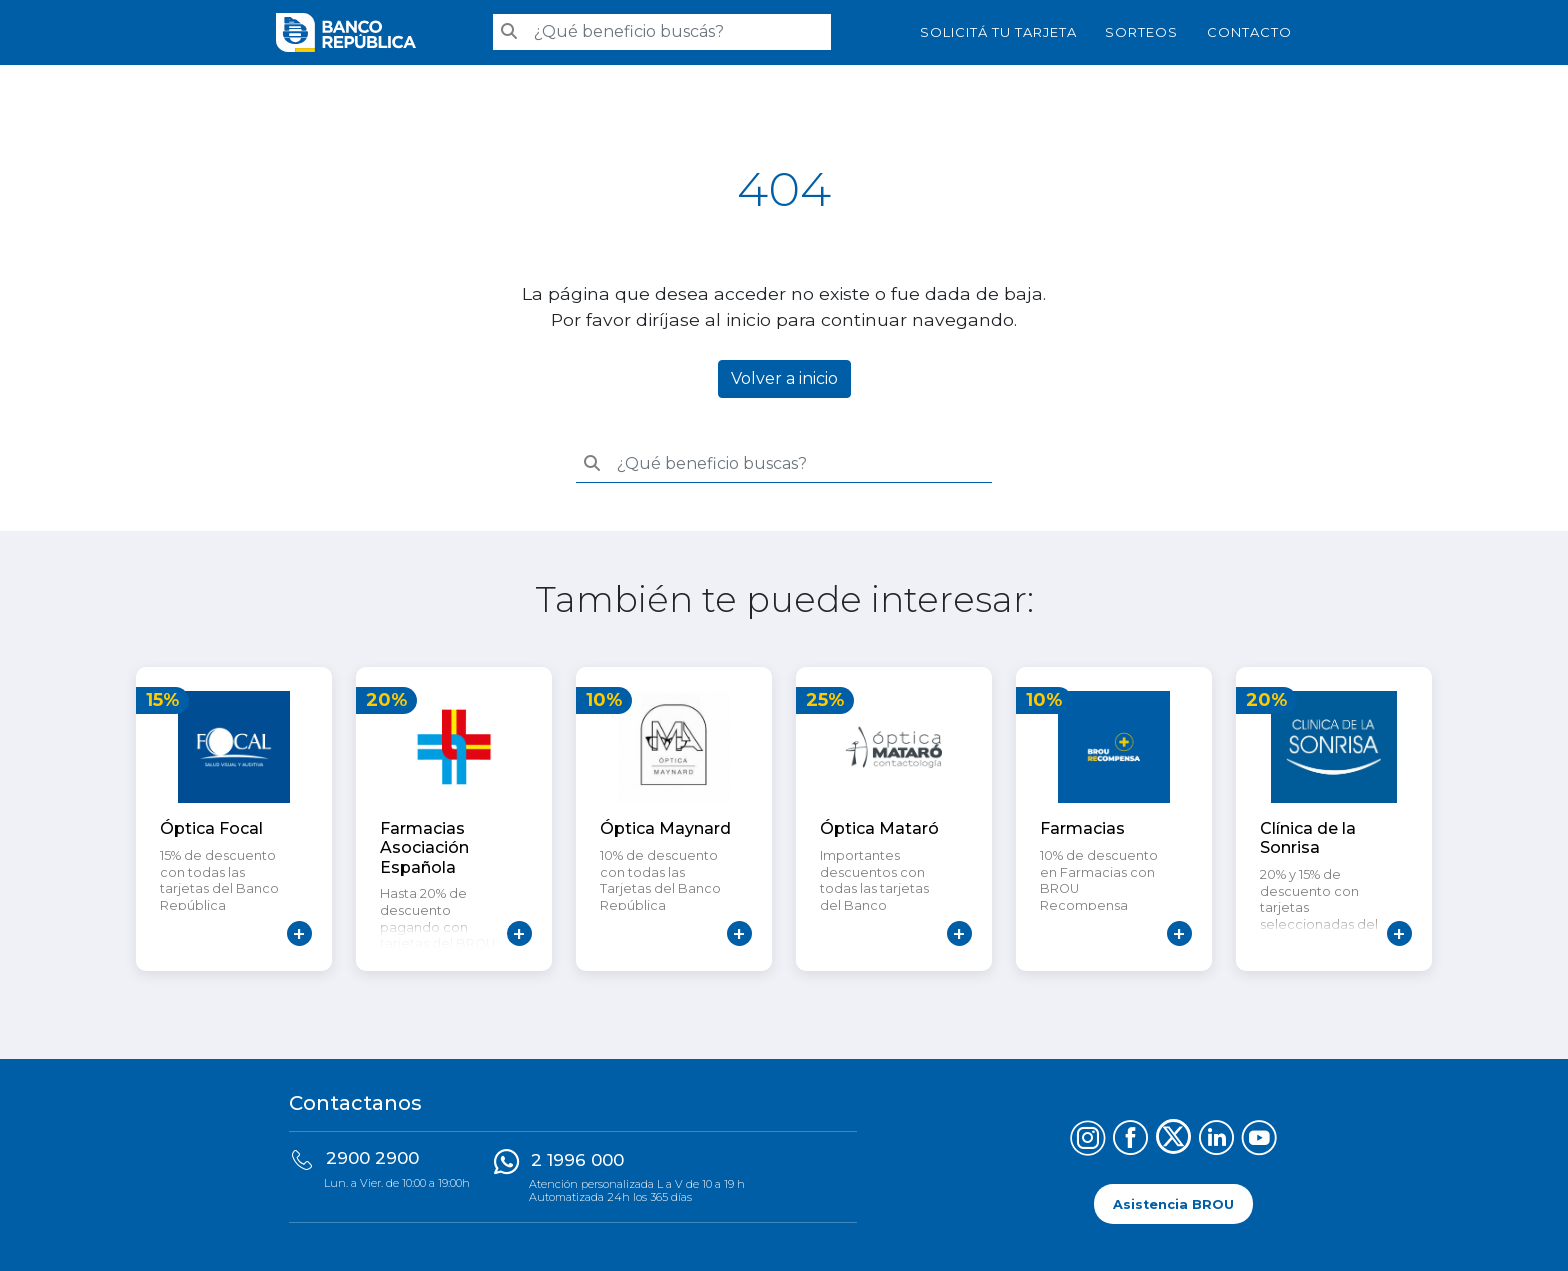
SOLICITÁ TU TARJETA (998, 32)
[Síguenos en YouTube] (1259, 1140)
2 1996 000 (577, 1160)
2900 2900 (372, 1158)
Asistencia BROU (1173, 1203)
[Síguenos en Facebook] (1130, 1140)
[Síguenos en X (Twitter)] (1173, 1140)
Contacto (1249, 32)
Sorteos (1141, 32)
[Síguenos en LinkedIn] (1216, 1140)
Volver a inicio (784, 378)
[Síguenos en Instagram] (1087, 1140)
